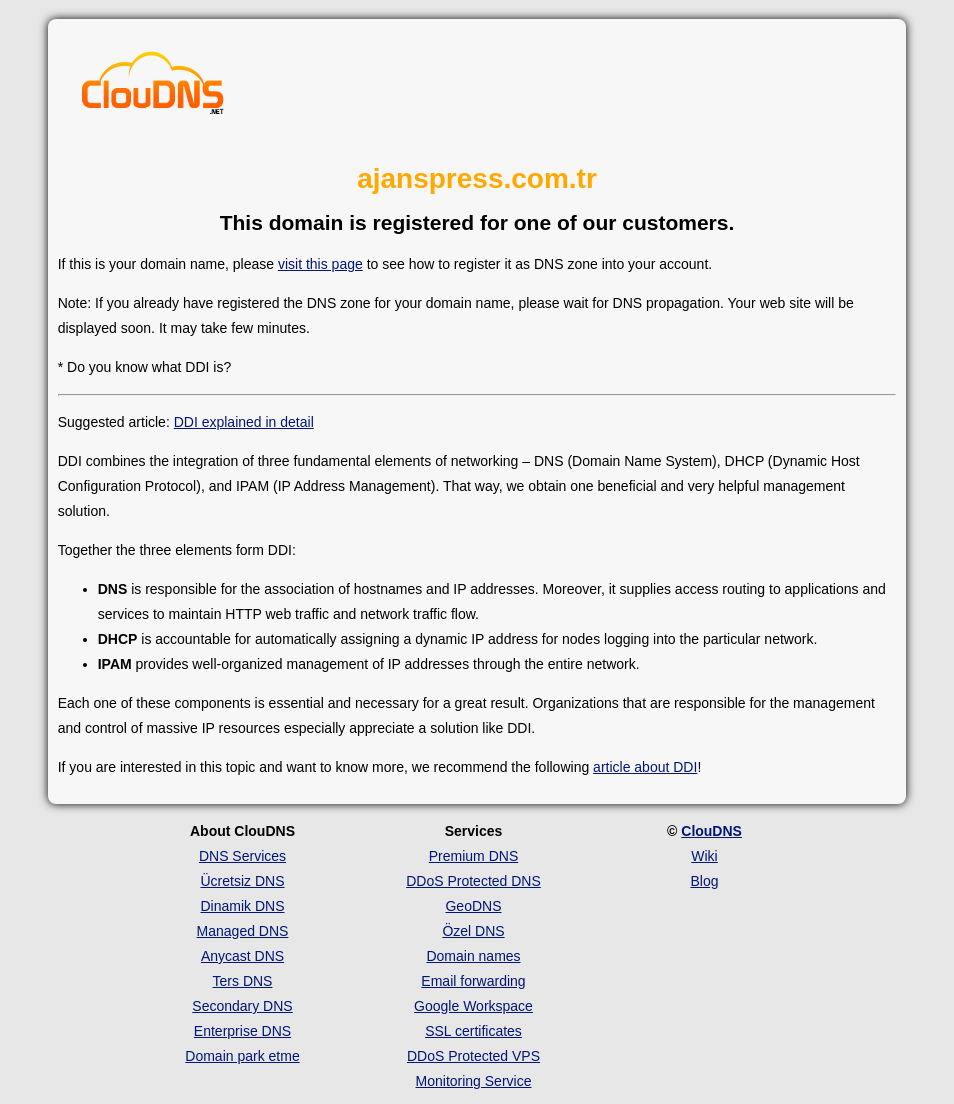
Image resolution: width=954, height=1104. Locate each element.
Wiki (704, 856)
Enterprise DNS (242, 1031)
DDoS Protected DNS (473, 881)
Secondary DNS (242, 1006)
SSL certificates (473, 1031)
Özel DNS (473, 931)
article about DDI (645, 767)
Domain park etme (242, 1056)
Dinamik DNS (242, 906)
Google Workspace (473, 1006)
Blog (704, 881)
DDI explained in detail (244, 422)
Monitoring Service (474, 1081)
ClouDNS (711, 831)
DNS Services (242, 856)
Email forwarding (473, 981)
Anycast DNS (242, 956)
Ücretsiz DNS (242, 881)
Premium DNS (473, 856)
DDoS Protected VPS (473, 1056)
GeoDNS (473, 906)
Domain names (473, 956)
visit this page (320, 264)
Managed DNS (243, 931)
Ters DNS (243, 981)
